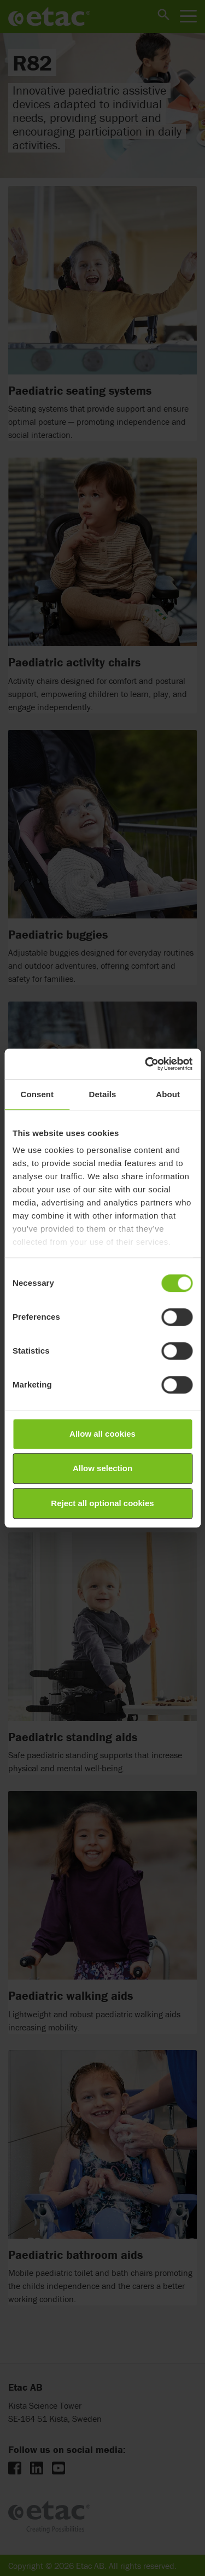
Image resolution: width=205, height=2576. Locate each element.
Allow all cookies (102, 1433)
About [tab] (168, 1094)
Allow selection (102, 1468)
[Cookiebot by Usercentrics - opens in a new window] (145, 1064)
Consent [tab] (37, 1094)
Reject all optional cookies (102, 1503)
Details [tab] (102, 1094)
